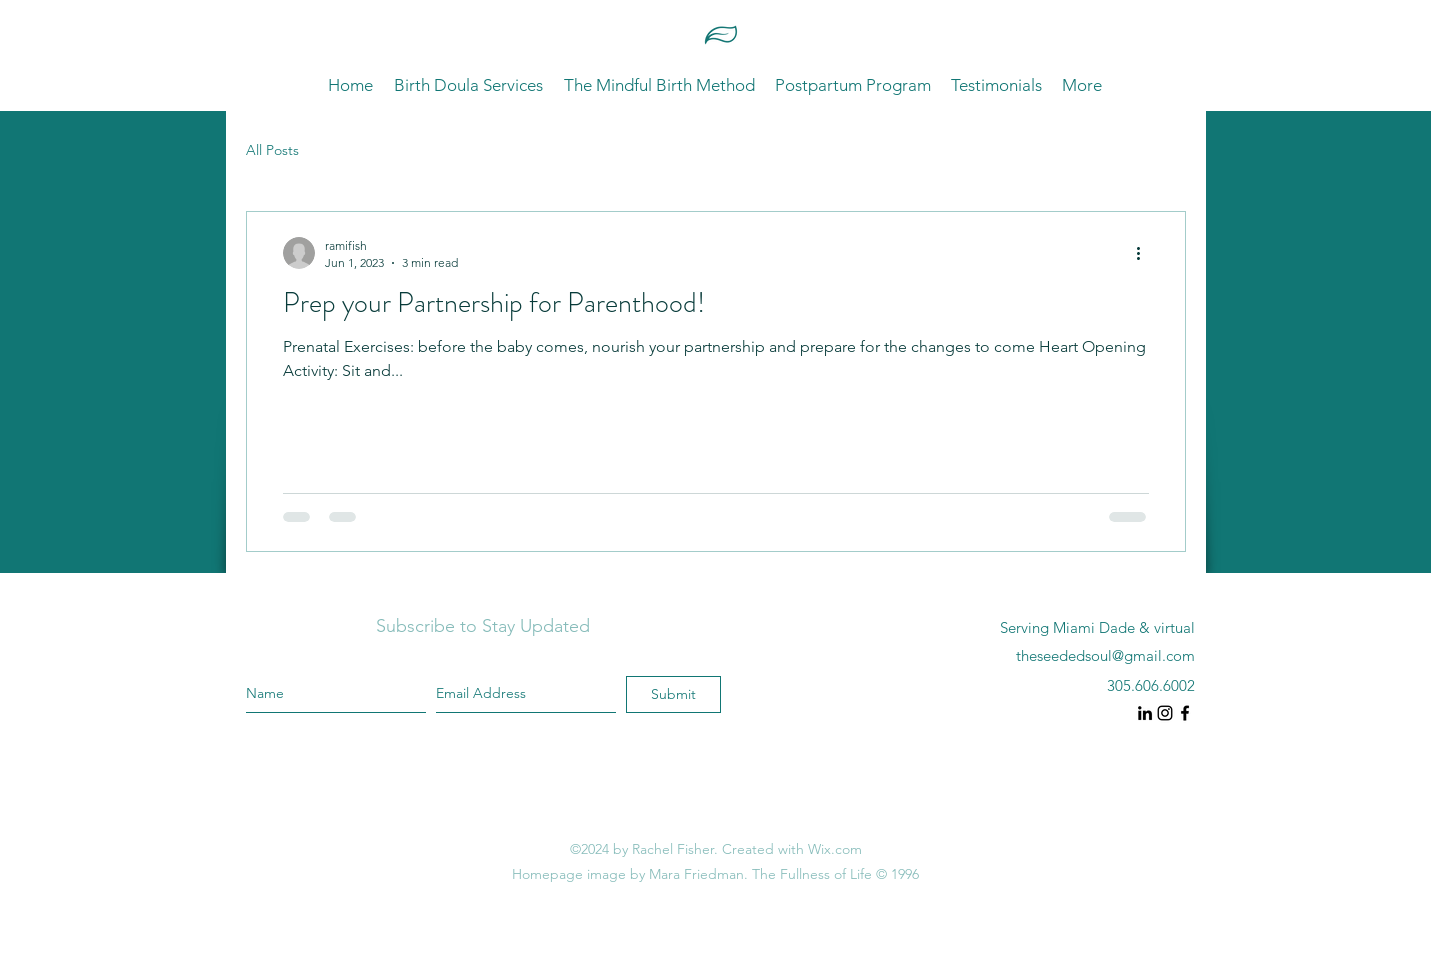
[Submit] (673, 694)
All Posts (272, 150)
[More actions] (1146, 253)
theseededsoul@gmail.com (1105, 655)
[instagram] (1145, 713)
